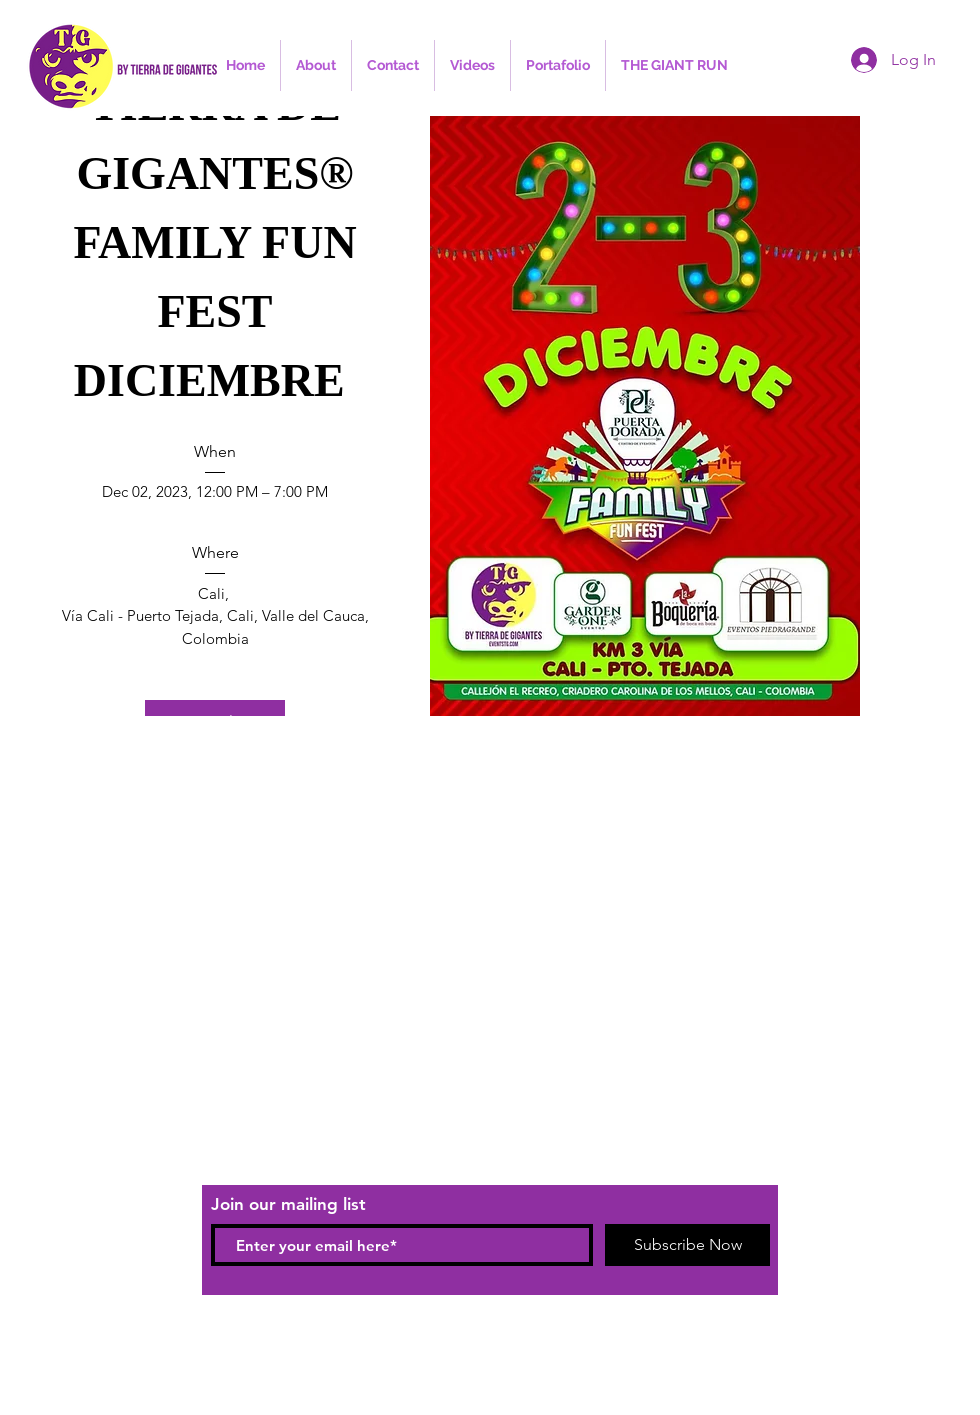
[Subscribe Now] (687, 1245)
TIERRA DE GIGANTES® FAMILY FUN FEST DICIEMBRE (220, 242)
